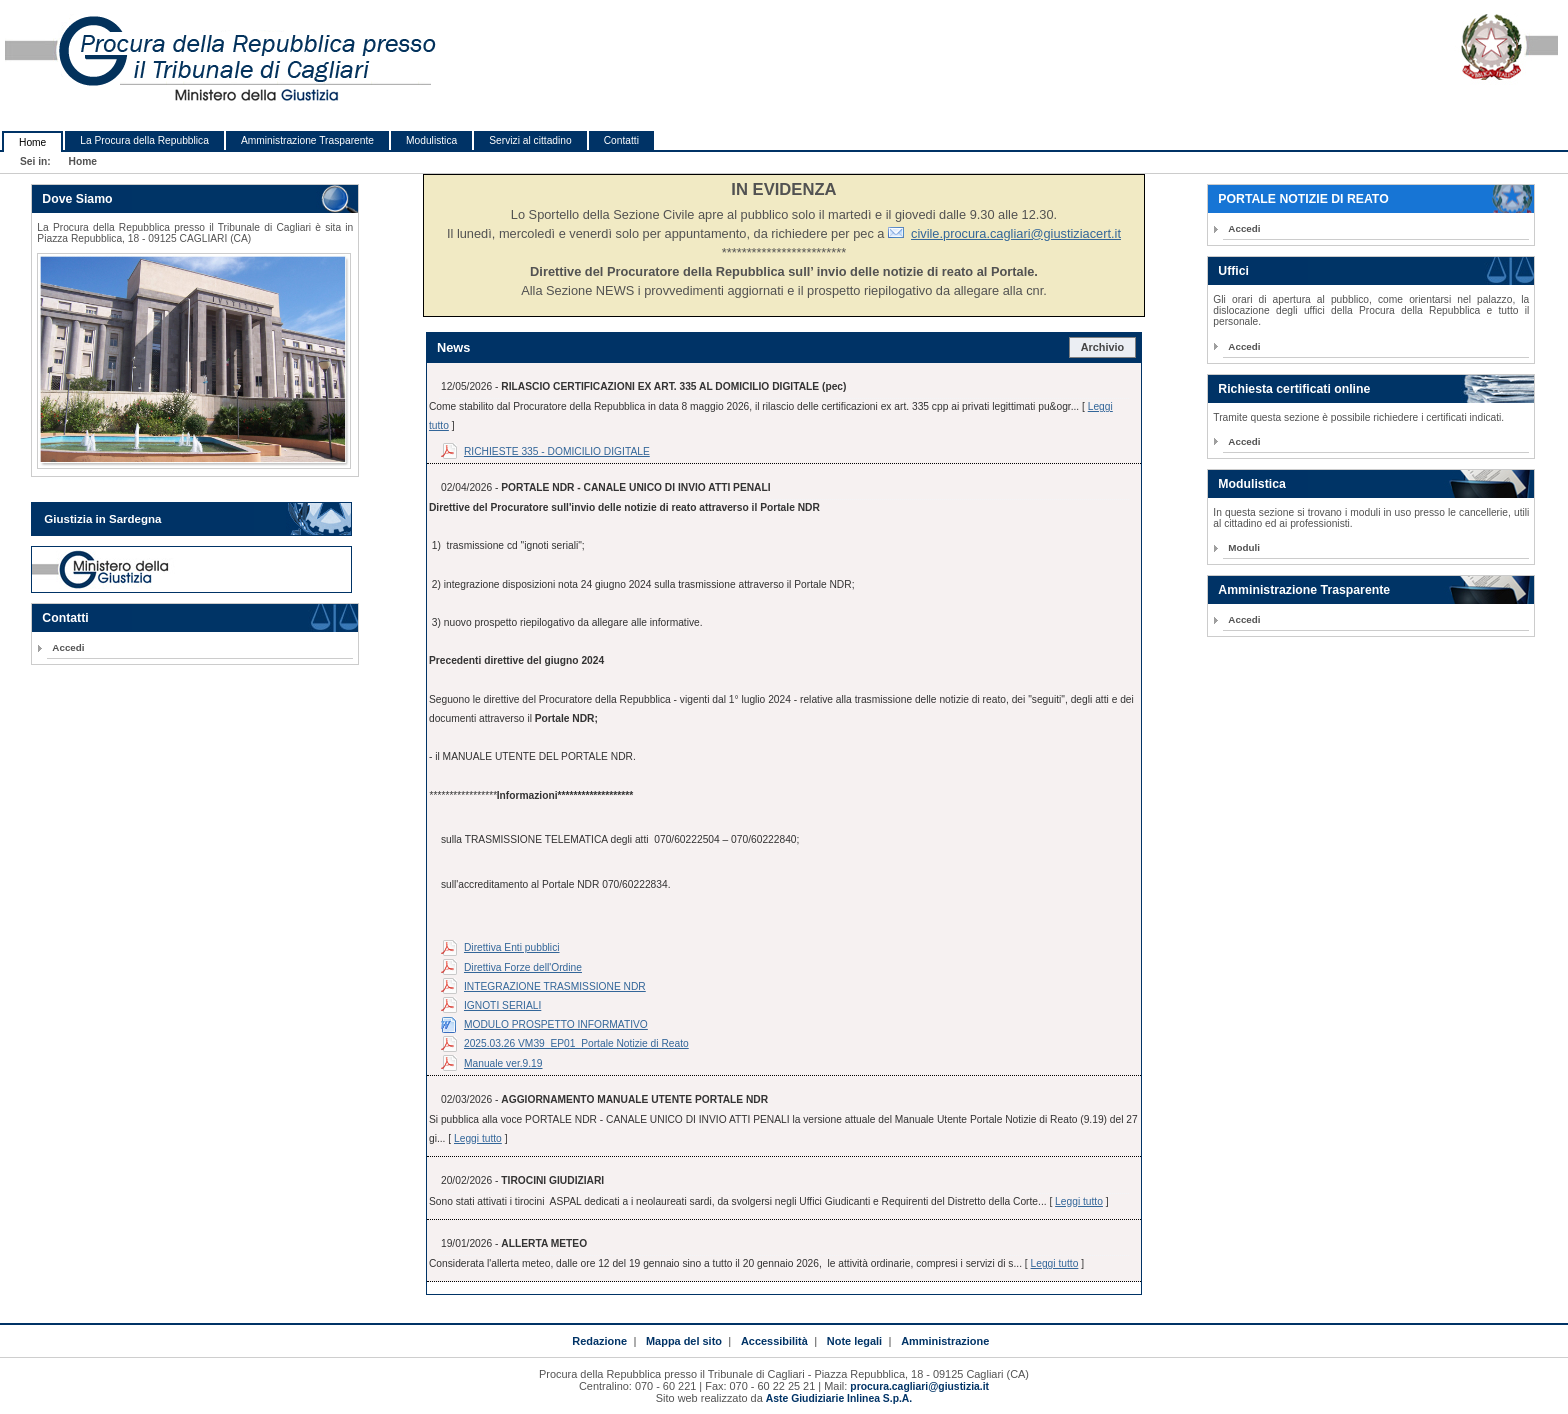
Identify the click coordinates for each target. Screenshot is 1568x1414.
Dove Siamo (77, 199)
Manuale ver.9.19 (503, 1063)
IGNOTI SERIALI (502, 1005)
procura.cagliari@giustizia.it (919, 1386)
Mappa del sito (684, 1341)
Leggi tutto (478, 1138)
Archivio (1103, 347)
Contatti (621, 140)
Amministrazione (945, 1341)
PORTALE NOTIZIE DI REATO (1303, 199)
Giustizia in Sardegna (102, 519)
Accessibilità (774, 1341)
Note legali (854, 1341)
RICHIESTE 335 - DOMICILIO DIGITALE (557, 451)
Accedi (68, 647)
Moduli (1244, 547)
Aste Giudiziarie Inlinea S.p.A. (839, 1398)
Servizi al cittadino (530, 140)
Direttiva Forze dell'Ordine (523, 967)
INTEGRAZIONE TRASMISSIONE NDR (555, 986)
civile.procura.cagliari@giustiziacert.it (1016, 233)
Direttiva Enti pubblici (512, 947)
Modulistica (431, 140)
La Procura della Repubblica (144, 140)
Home (32, 142)
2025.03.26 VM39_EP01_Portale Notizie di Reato (576, 1043)
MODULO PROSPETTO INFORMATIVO (556, 1024)
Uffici (1233, 271)
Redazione (599, 1341)
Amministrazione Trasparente (307, 140)
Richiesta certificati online (1294, 389)
